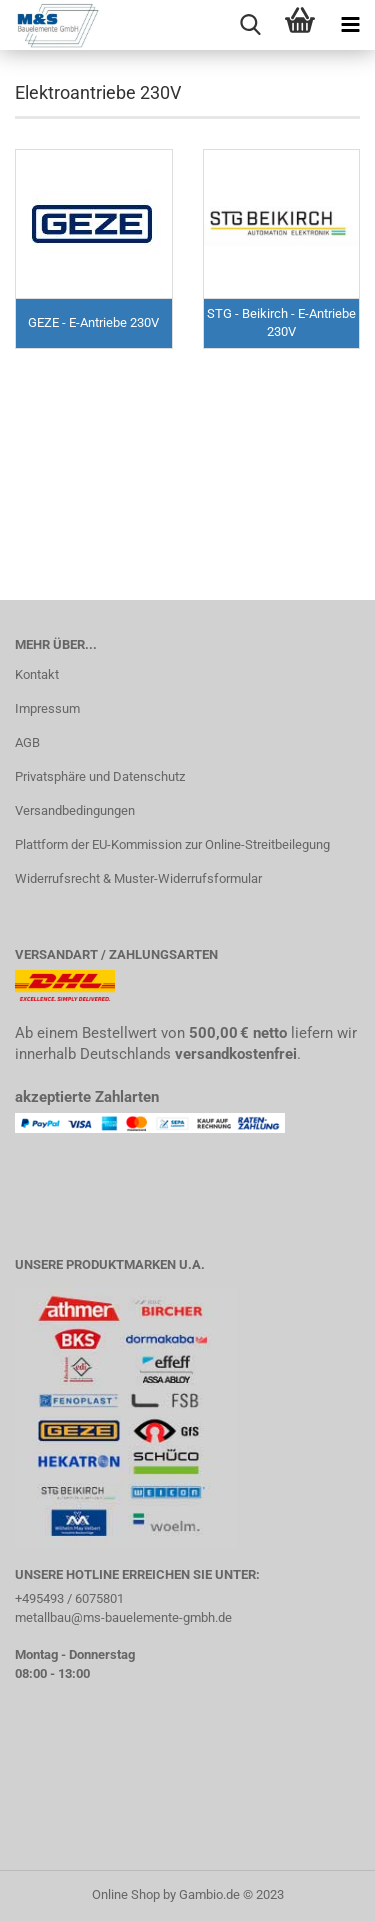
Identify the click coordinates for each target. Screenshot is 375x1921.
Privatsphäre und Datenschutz (100, 776)
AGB (27, 742)
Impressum (47, 708)
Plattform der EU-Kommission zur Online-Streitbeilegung (172, 844)
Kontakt (37, 674)
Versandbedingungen (75, 810)
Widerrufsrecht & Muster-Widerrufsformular (138, 878)
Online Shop (126, 1894)
